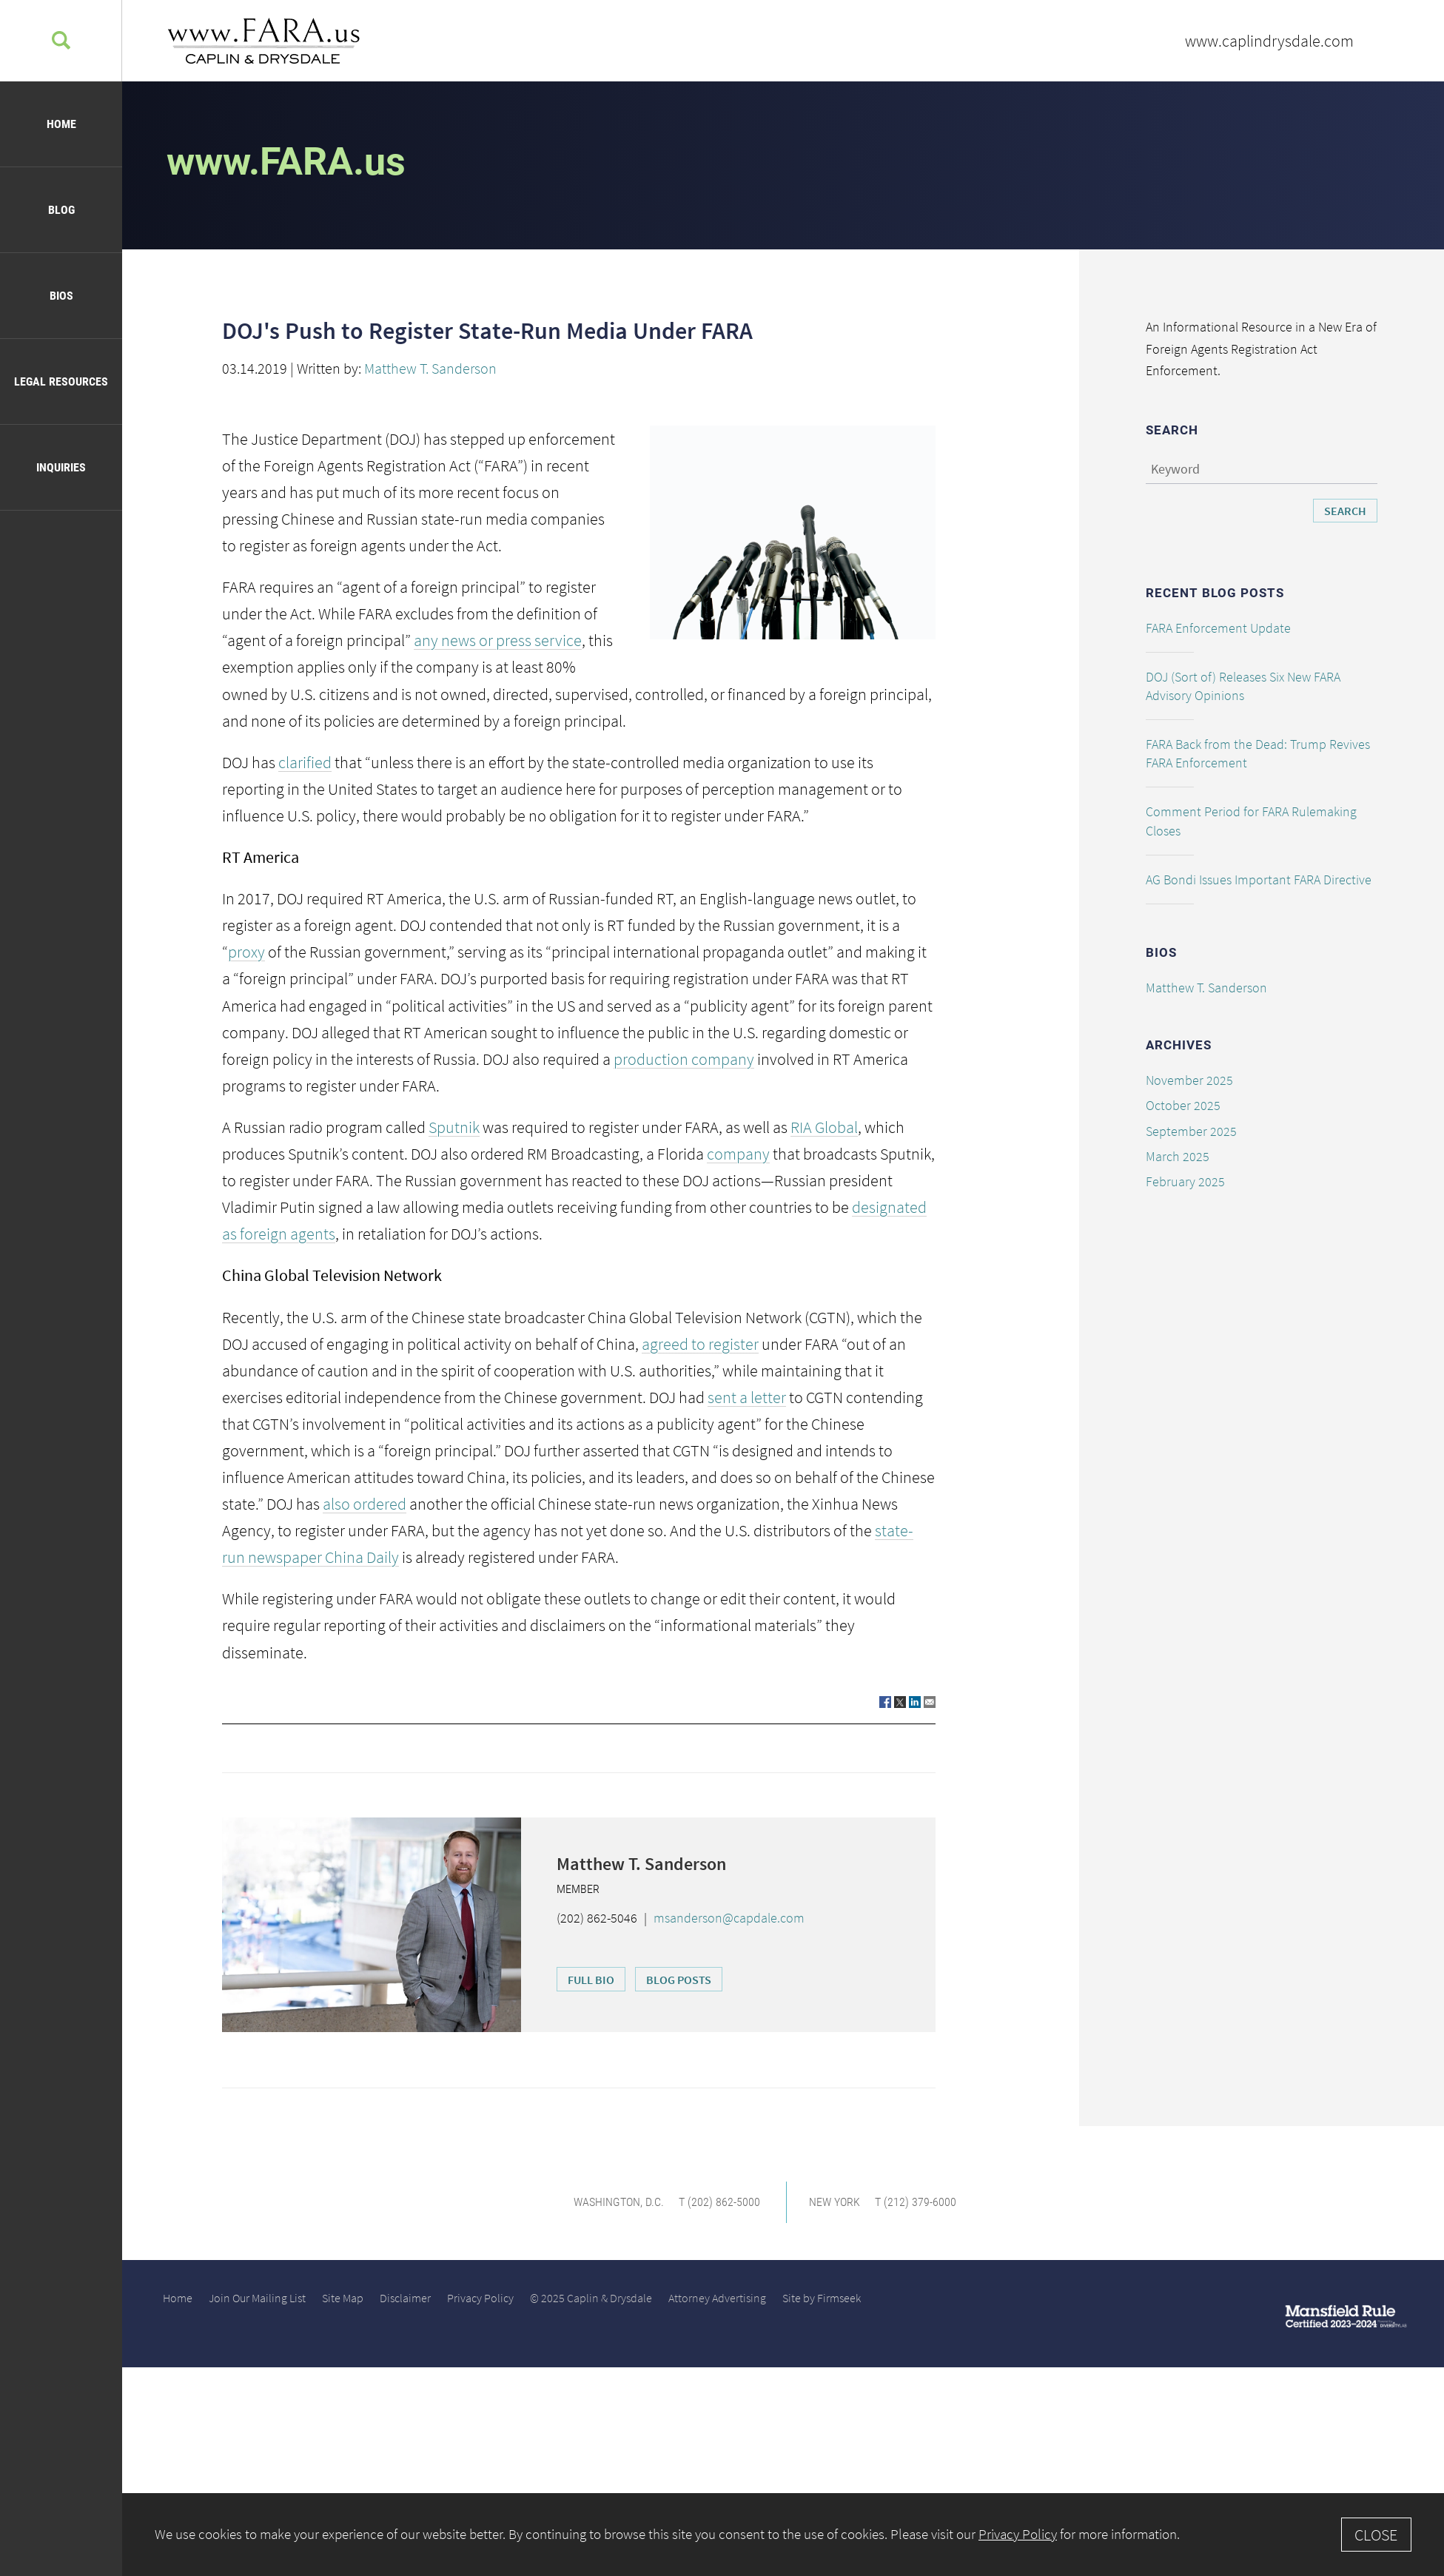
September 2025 (1191, 1131)
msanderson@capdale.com (729, 1917)
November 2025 (1189, 1080)
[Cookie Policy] (783, 2534)
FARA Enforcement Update (1218, 627)
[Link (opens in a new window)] (885, 1702)
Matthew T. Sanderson (430, 368)
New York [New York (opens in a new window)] (834, 2202)
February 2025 (1185, 1181)
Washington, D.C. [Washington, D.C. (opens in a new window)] (619, 2202)
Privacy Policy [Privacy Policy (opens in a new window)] (480, 2297)
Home (61, 124)
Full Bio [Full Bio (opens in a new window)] (591, 1979)
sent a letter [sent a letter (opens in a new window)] (747, 1397)
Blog (61, 210)
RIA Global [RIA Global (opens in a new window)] (824, 1127)
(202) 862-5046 (597, 1917)
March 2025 (1177, 1156)
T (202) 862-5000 (719, 2202)
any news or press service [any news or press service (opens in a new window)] (498, 640)
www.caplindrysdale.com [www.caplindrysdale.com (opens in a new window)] (1269, 40)
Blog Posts (678, 1979)
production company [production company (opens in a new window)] (684, 1059)
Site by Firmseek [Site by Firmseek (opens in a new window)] (821, 2297)
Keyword (1175, 468)
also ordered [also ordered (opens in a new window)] (364, 1503)
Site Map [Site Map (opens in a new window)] (342, 2297)
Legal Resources (61, 381)
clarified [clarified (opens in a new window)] (305, 762)
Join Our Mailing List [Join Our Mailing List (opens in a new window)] (257, 2297)
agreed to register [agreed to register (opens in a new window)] (700, 1344)
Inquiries (61, 467)
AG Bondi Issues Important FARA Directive (1258, 879)
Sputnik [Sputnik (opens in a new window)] (454, 1127)
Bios (61, 296)
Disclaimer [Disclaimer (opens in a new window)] (405, 2297)
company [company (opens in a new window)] (738, 1153)
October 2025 (1183, 1105)
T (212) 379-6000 (915, 2202)
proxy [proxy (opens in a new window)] (246, 951)
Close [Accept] (1375, 2534)
